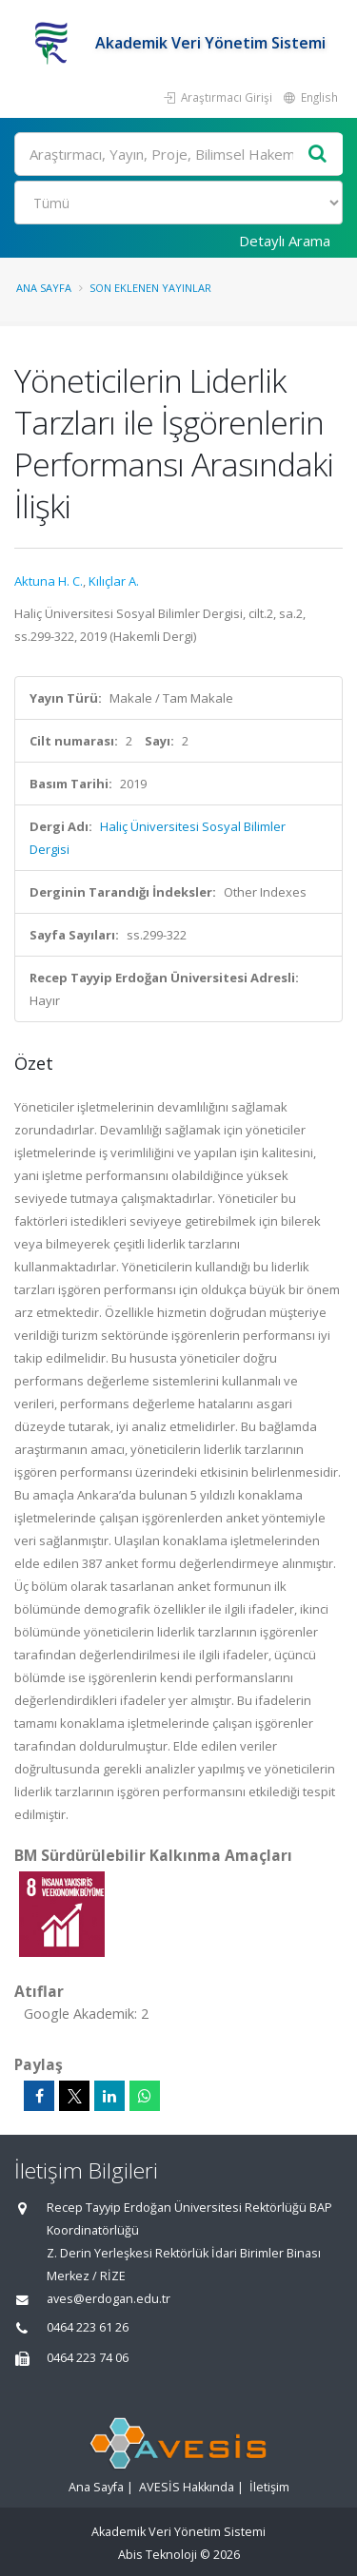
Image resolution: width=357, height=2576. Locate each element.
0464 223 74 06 (88, 2358)
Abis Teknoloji (157, 2555)
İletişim (269, 2487)
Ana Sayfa (43, 288)
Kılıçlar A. (114, 581)
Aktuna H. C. (48, 581)
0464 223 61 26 (88, 2327)
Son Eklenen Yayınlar (150, 288)
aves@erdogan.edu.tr (108, 2299)
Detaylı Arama (284, 240)
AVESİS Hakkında (186, 2487)
